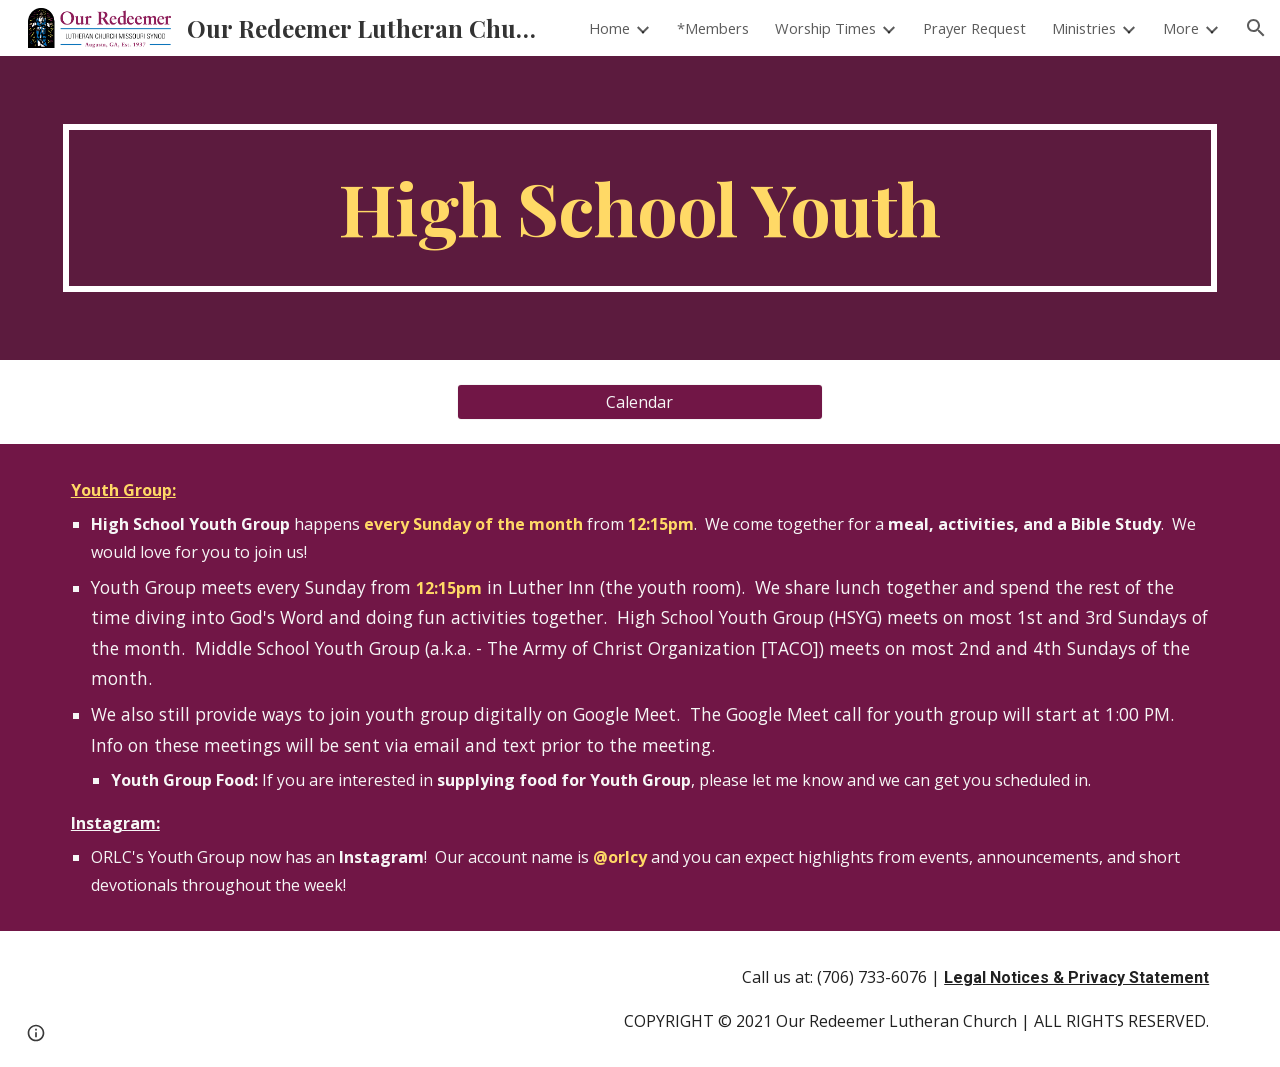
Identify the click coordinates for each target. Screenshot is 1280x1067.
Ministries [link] (1084, 28)
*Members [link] (713, 28)
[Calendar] (639, 402)
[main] (640, 208)
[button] (1256, 28)
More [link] (1181, 28)
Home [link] (609, 28)
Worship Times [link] (825, 28)
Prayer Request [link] (974, 28)
